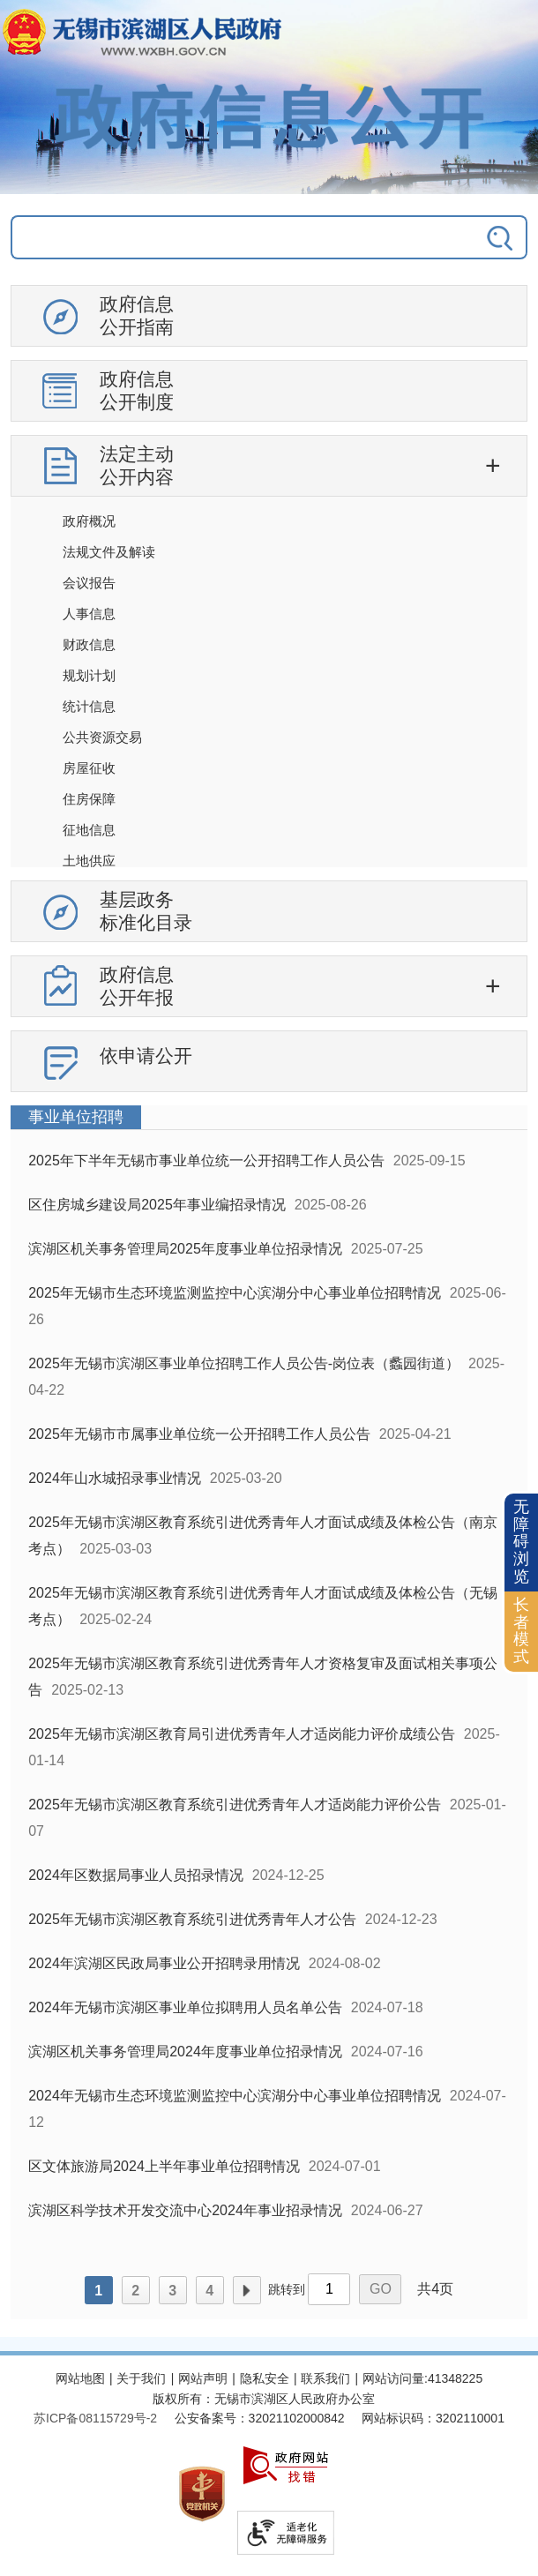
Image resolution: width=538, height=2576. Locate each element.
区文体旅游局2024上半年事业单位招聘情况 (164, 2166)
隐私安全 (264, 2378)
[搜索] (475, 237)
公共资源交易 (102, 737)
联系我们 (325, 2378)
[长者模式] (521, 1631)
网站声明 (203, 2378)
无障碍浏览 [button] (521, 1541)
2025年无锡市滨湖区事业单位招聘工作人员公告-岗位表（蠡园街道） (244, 1363)
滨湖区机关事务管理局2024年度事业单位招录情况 (185, 2051)
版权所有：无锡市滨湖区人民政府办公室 (264, 2399)
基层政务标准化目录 (146, 910)
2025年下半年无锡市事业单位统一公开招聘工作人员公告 (206, 1160)
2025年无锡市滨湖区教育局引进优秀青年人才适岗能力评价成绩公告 (241, 1733)
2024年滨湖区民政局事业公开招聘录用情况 (164, 1963)
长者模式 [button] (521, 1631)
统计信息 (89, 706)
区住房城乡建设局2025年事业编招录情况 (157, 1204)
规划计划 (89, 675)
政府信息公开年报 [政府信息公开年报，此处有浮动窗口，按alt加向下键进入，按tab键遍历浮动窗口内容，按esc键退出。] (137, 985)
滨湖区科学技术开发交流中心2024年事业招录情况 (185, 2210)
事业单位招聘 (75, 1117)
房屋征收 (89, 767)
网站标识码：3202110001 (433, 2418)
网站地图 (80, 2378)
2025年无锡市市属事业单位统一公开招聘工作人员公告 (199, 1434)
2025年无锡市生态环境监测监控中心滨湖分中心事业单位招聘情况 (234, 1292)
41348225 (455, 2378)
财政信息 (89, 644)
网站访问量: (395, 2378)
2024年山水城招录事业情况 (114, 1478)
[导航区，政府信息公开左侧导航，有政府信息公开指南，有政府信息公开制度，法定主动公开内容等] (269, 695)
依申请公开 (146, 1055)
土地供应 (89, 860)
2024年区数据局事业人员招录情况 (135, 1875)
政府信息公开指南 (137, 315)
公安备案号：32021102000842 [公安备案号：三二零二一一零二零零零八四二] (260, 2418)
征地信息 (89, 829)
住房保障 (89, 798)
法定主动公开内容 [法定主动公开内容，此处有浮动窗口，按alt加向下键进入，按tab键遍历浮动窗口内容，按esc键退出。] (137, 465)
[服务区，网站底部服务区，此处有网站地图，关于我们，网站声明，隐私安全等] (269, 2466)
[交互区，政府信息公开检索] (269, 245)
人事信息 (89, 613)
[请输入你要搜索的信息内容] (217, 237)
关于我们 (141, 2378)
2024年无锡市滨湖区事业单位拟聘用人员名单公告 (185, 2007)
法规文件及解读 (109, 551)
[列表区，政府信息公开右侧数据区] (269, 1712)
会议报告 (89, 582)
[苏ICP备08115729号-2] (95, 2418)
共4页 (435, 2288)
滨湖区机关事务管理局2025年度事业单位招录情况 (185, 1248)
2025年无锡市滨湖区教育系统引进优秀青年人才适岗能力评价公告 (234, 1804)
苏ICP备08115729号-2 (95, 2418)
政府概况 (89, 520)
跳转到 (286, 2289)
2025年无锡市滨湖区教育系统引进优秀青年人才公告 (192, 1919)
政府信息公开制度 (137, 390)
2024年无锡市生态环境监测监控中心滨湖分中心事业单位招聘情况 (234, 2095)
